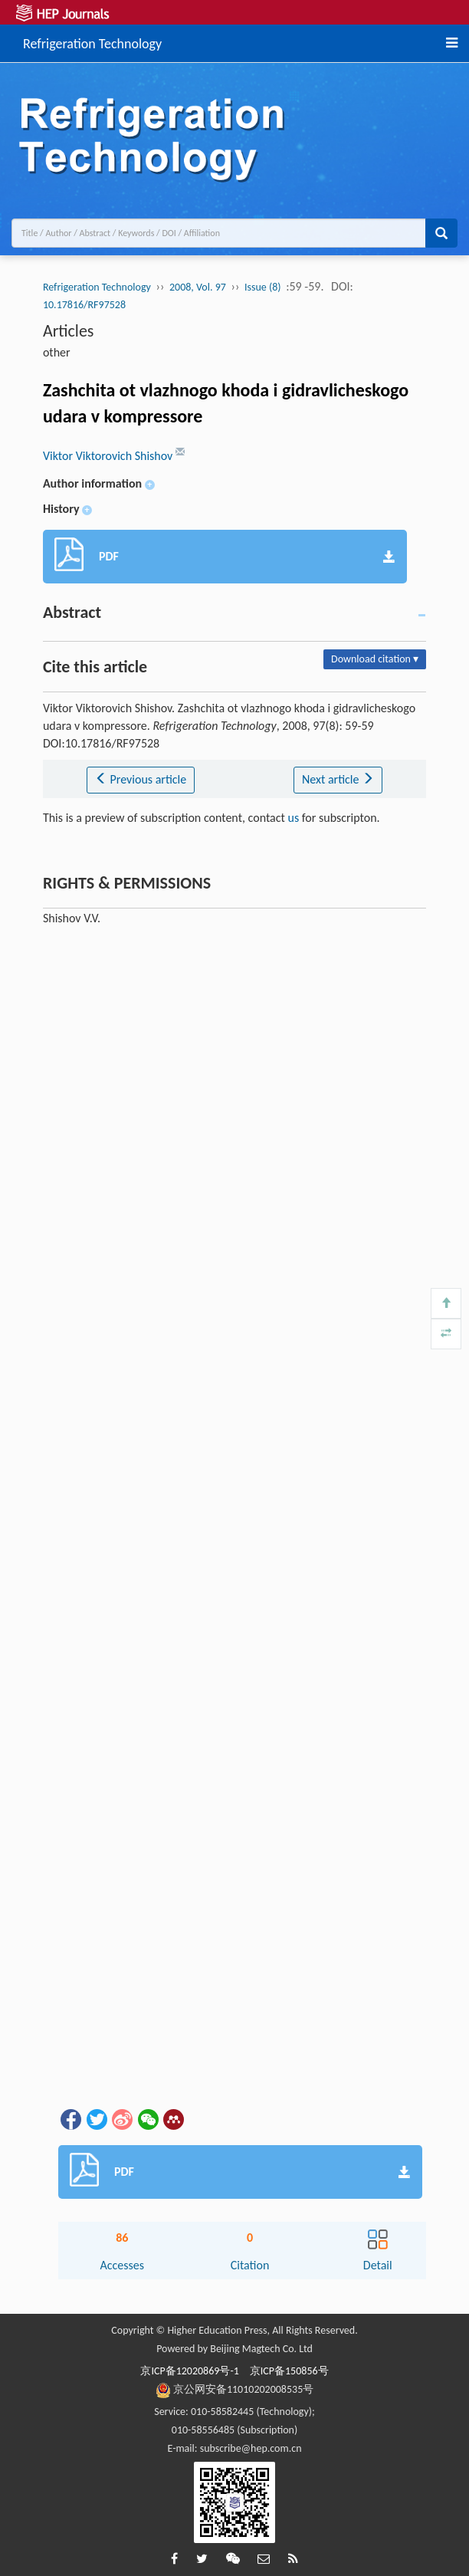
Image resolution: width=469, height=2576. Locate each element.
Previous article (140, 779)
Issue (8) (262, 287)
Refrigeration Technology (92, 41)
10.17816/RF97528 (84, 304)
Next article (338, 779)
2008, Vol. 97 (197, 287)
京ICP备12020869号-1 (189, 2370)
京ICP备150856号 (289, 2370)
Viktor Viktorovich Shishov (109, 456)
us (294, 817)
